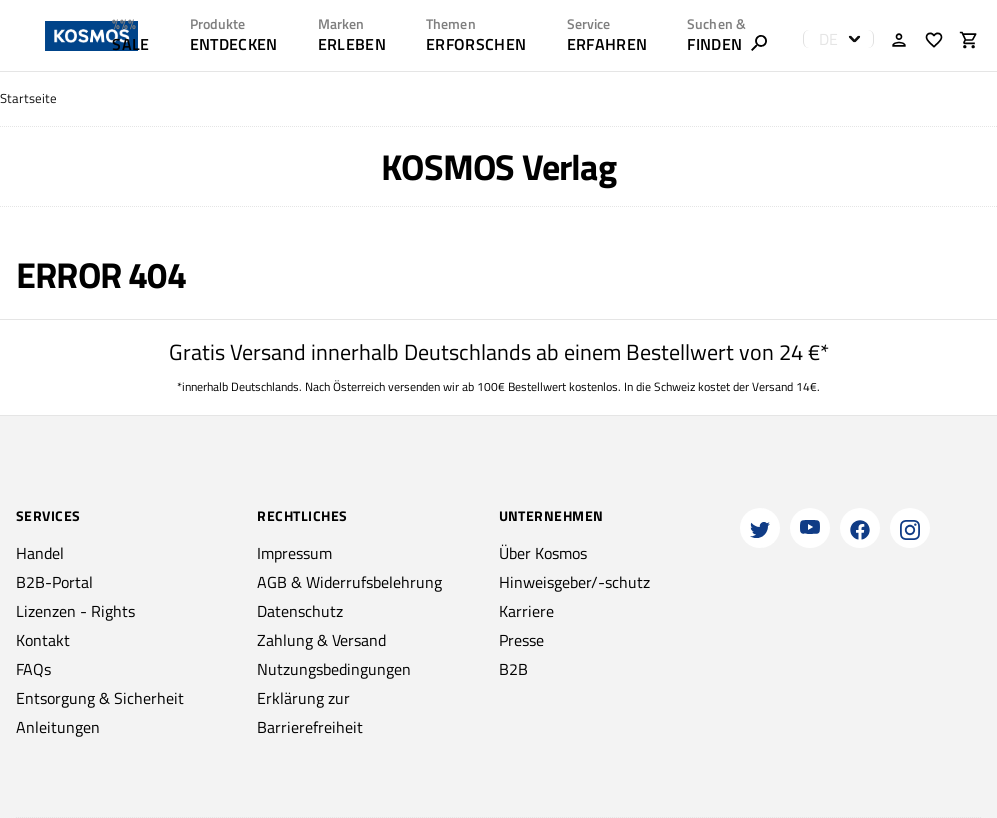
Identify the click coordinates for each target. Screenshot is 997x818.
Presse (521, 640)
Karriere (526, 611)
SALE (130, 44)
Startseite (28, 98)
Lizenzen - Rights (75, 611)
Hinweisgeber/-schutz (574, 582)
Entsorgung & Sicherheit (100, 698)
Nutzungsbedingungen (334, 669)
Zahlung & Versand (321, 640)
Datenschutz (300, 611)
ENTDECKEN (234, 44)
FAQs (33, 669)
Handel (40, 553)
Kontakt (43, 640)
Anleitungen (58, 727)
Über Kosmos (543, 553)
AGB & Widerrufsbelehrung (349, 582)
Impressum (294, 553)
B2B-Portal (54, 582)
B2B (513, 669)
